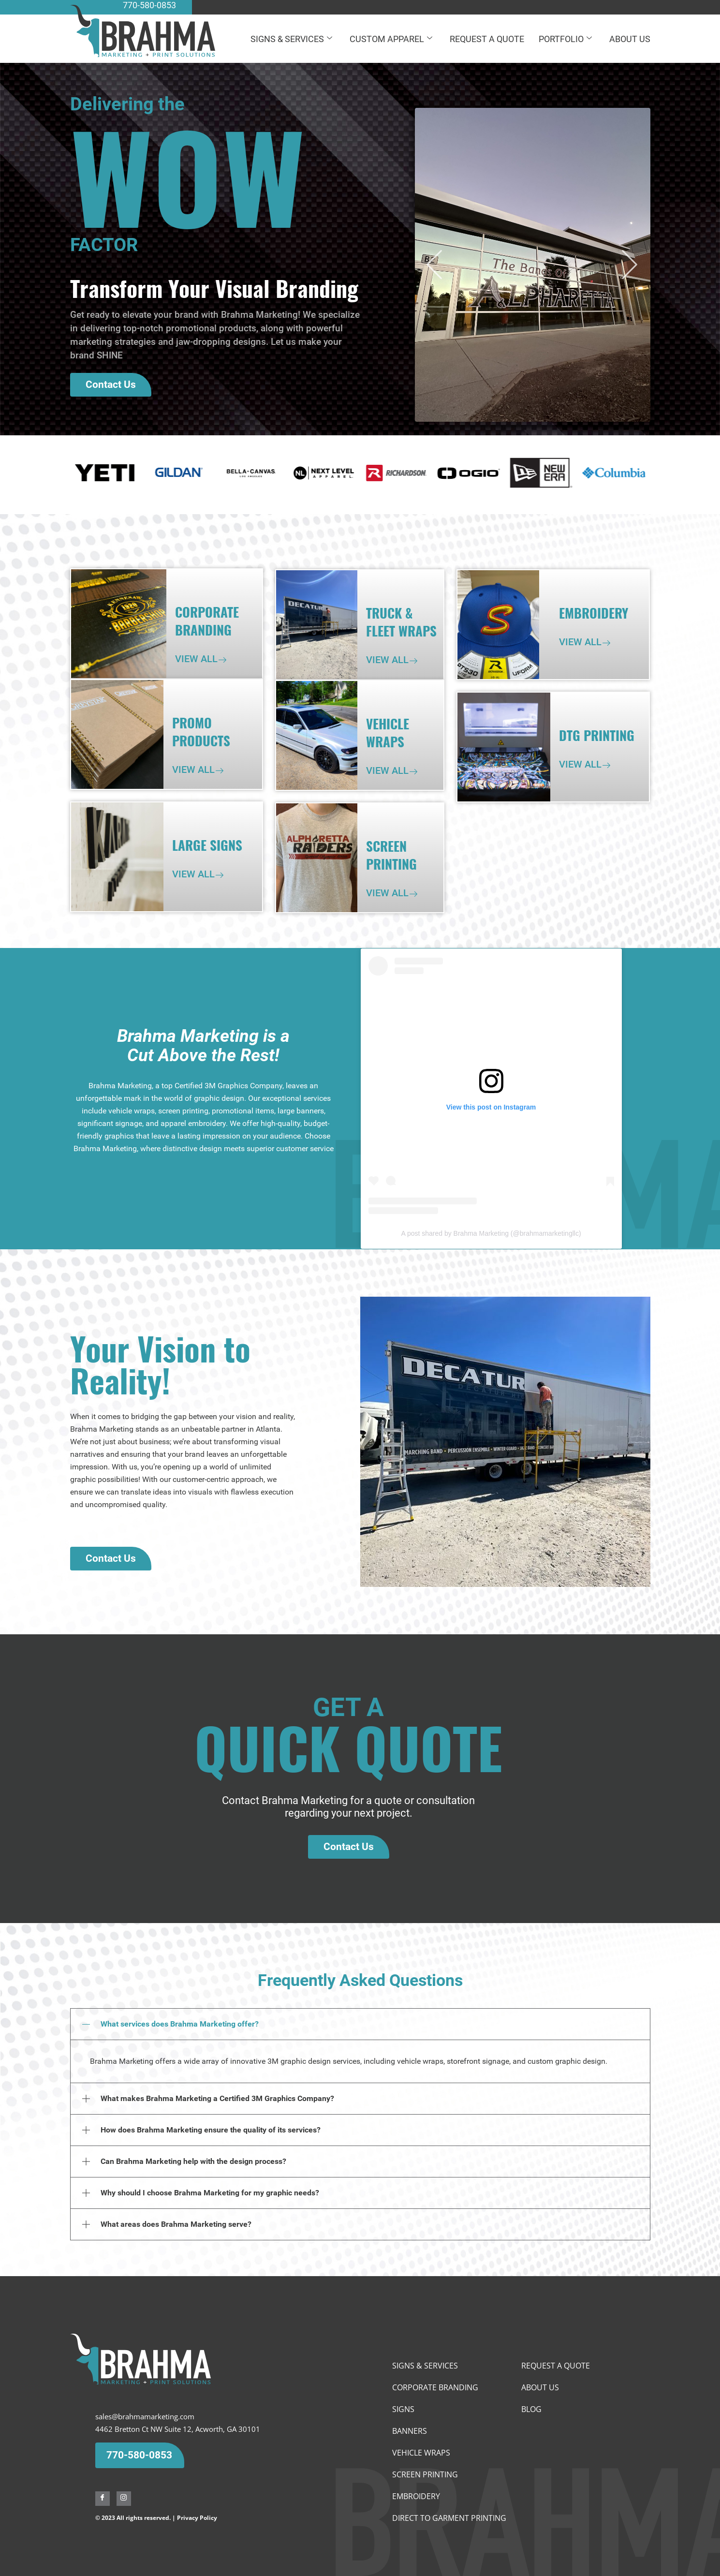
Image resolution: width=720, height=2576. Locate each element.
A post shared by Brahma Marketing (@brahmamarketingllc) (491, 1233)
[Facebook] (102, 2498)
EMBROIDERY (416, 2496)
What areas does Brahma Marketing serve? (176, 2224)
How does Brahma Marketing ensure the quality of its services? (211, 2129)
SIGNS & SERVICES (291, 39)
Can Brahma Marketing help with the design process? (193, 2161)
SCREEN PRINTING (425, 2474)
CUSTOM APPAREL (391, 39)
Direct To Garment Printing (449, 2518)
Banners (409, 2431)
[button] (435, 267)
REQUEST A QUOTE (487, 39)
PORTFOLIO (565, 39)
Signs (403, 2409)
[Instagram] (124, 2498)
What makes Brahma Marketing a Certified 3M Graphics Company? (217, 2098)
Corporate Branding (435, 2387)
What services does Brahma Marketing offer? (180, 2023)
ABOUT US (629, 39)
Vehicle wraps (421, 2452)
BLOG (531, 2409)
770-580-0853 (139, 2455)
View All (196, 659)
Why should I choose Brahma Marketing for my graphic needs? (210, 2192)
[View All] (222, 660)
